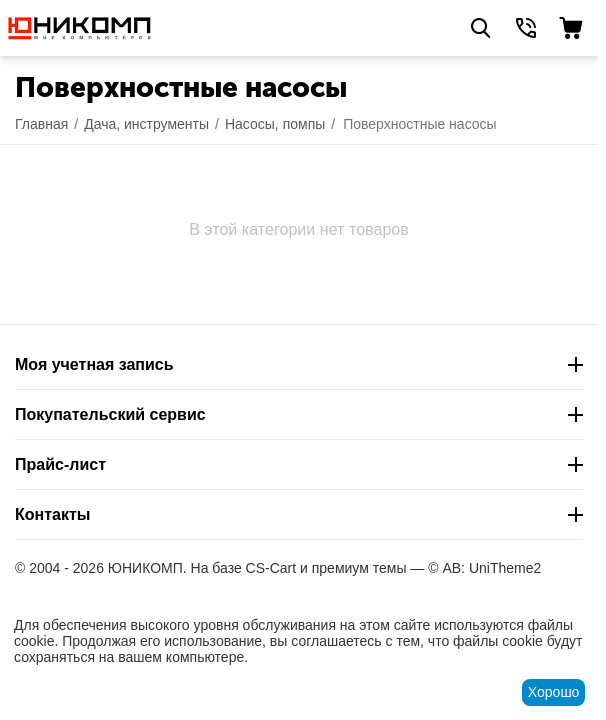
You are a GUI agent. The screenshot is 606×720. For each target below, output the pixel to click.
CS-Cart (271, 568)
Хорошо (554, 692)
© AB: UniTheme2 (484, 568)
